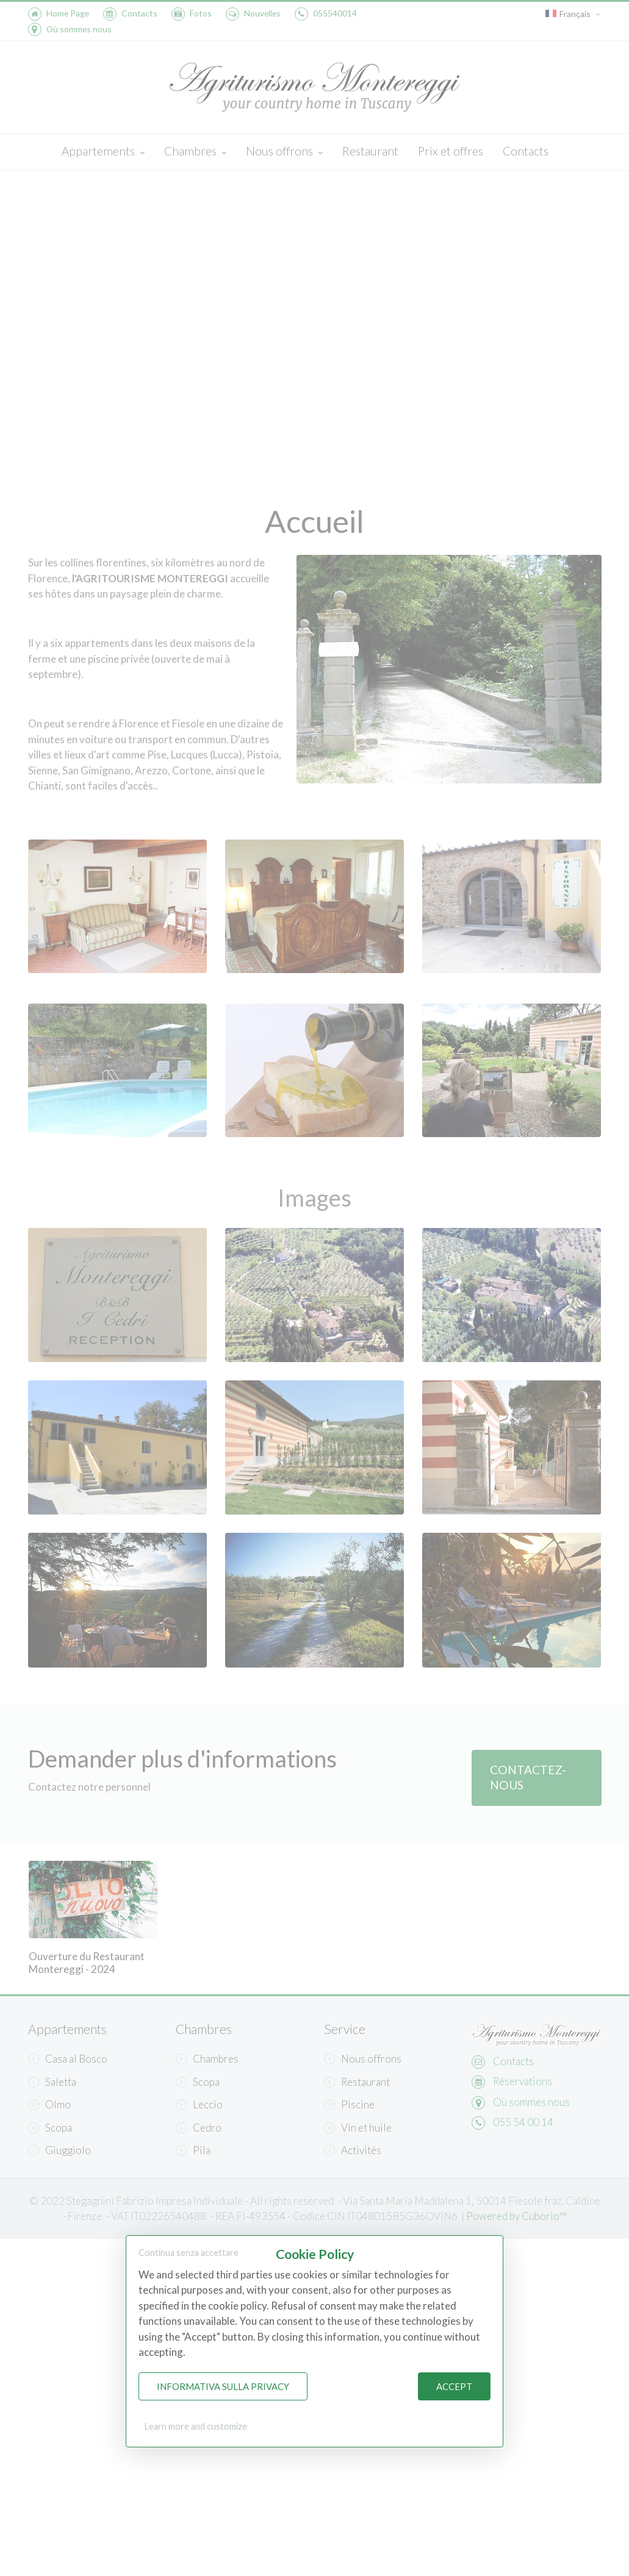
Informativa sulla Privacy (223, 2386)
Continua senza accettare (188, 2252)
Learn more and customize (196, 2426)
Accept (454, 2386)
